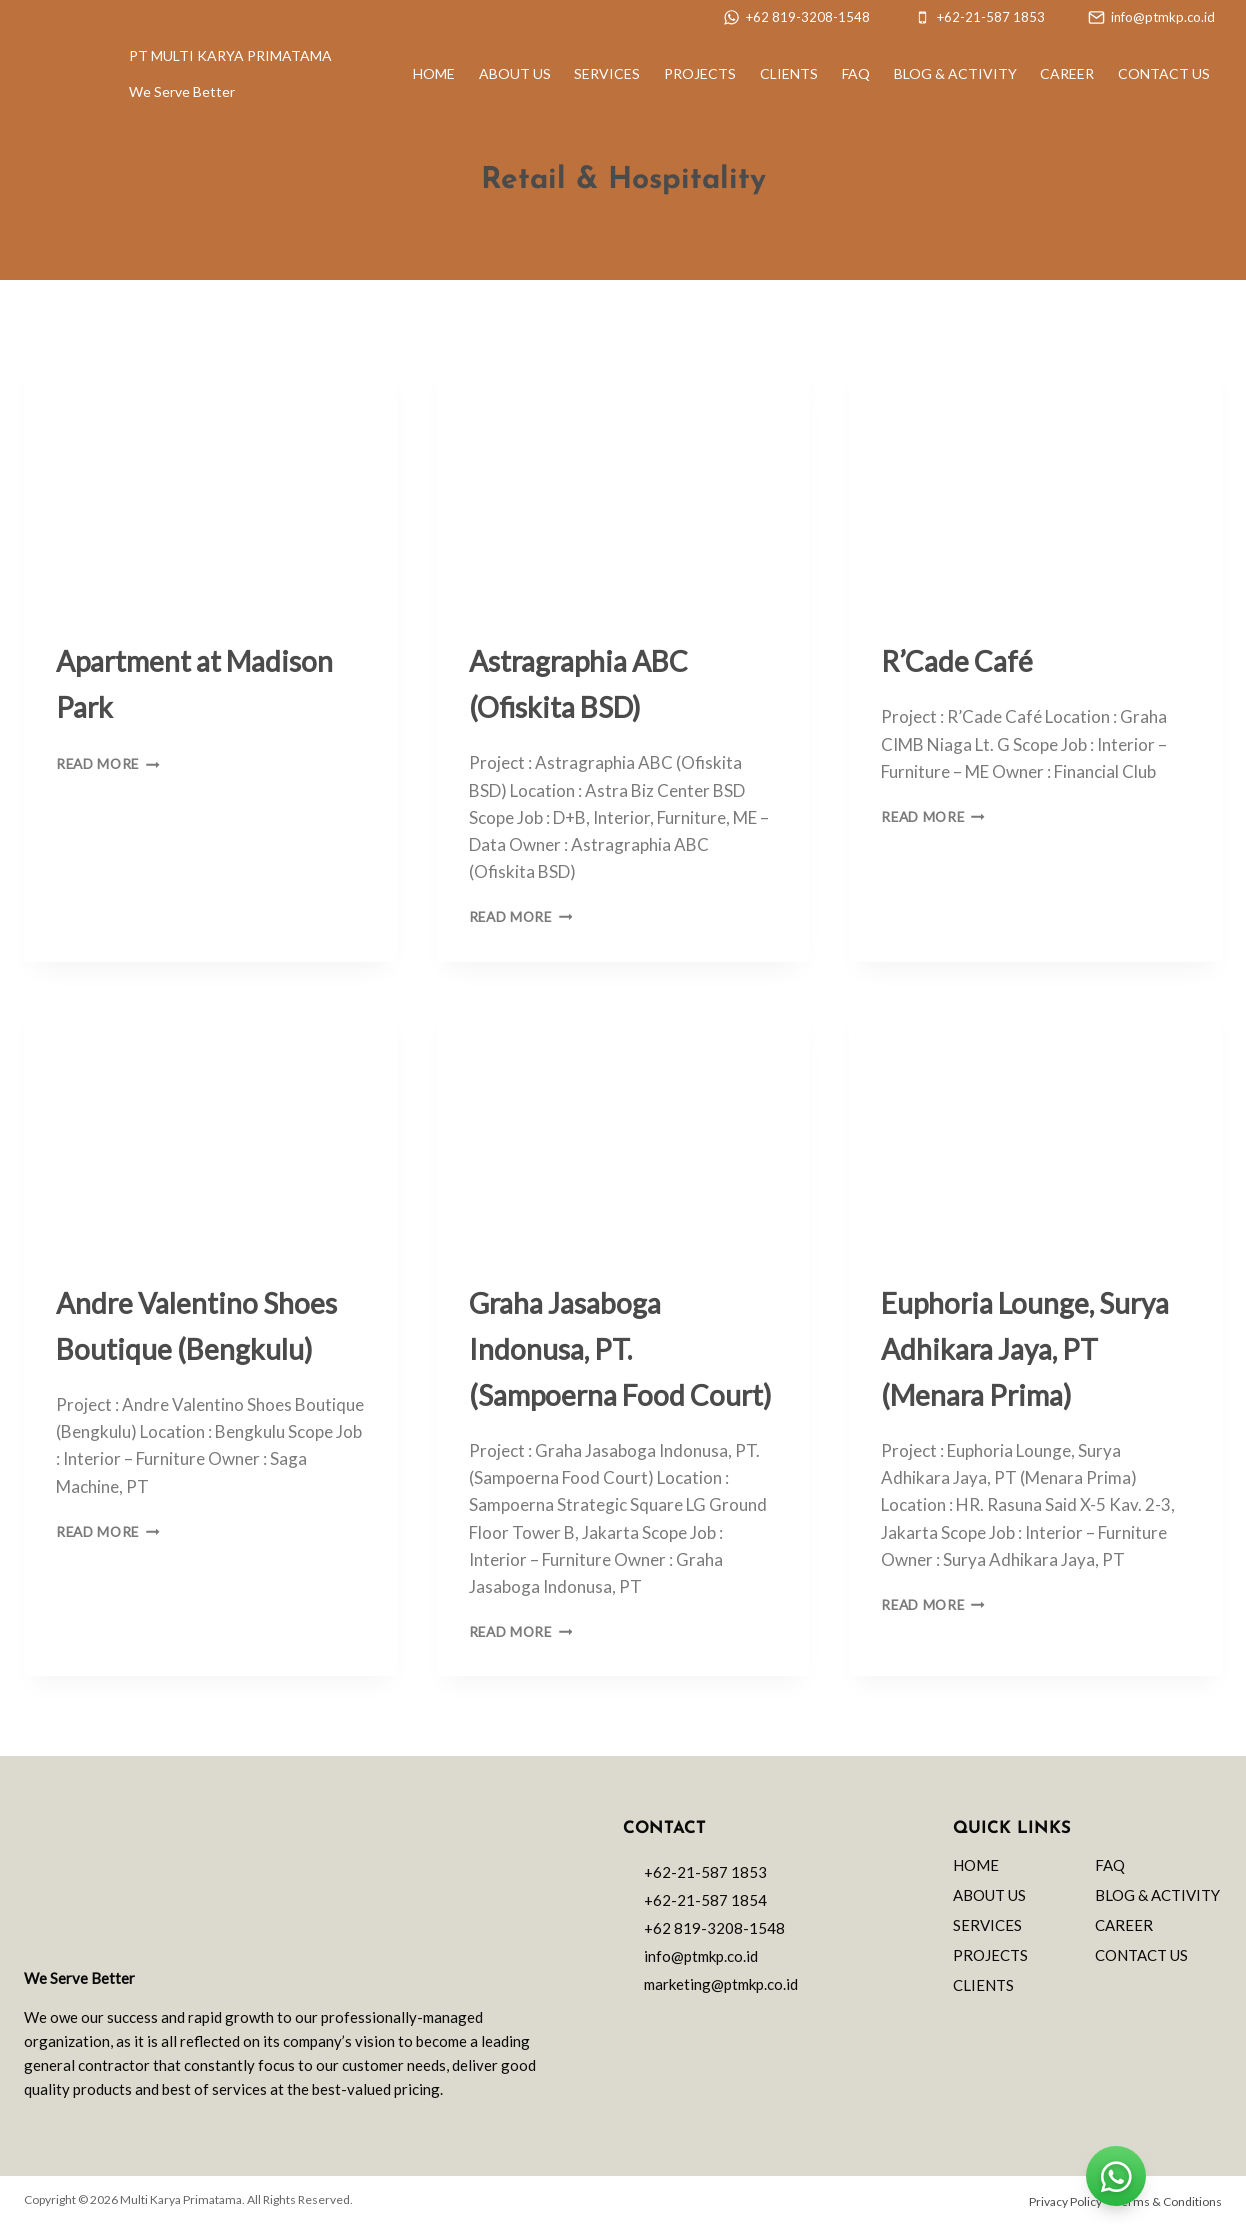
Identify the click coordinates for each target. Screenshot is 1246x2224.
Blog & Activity (955, 73)
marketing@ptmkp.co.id (721, 1984)
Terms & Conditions (1168, 2201)
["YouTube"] (769, 2024)
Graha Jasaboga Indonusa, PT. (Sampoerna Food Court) (620, 1349)
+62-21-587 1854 (705, 1900)
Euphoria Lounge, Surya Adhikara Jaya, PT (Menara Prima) (1025, 1349)
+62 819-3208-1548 (714, 1928)
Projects (700, 73)
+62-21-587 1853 (705, 1872)
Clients (789, 73)
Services (607, 73)
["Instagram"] (670, 2024)
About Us (515, 73)
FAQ (856, 73)
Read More (108, 764)
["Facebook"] (703, 2024)
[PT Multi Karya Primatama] (51, 74)
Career (1067, 73)
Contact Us (1164, 73)
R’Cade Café (957, 661)
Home (434, 73)
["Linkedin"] (736, 2024)
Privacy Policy (1065, 2201)
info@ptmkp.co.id (701, 1956)
